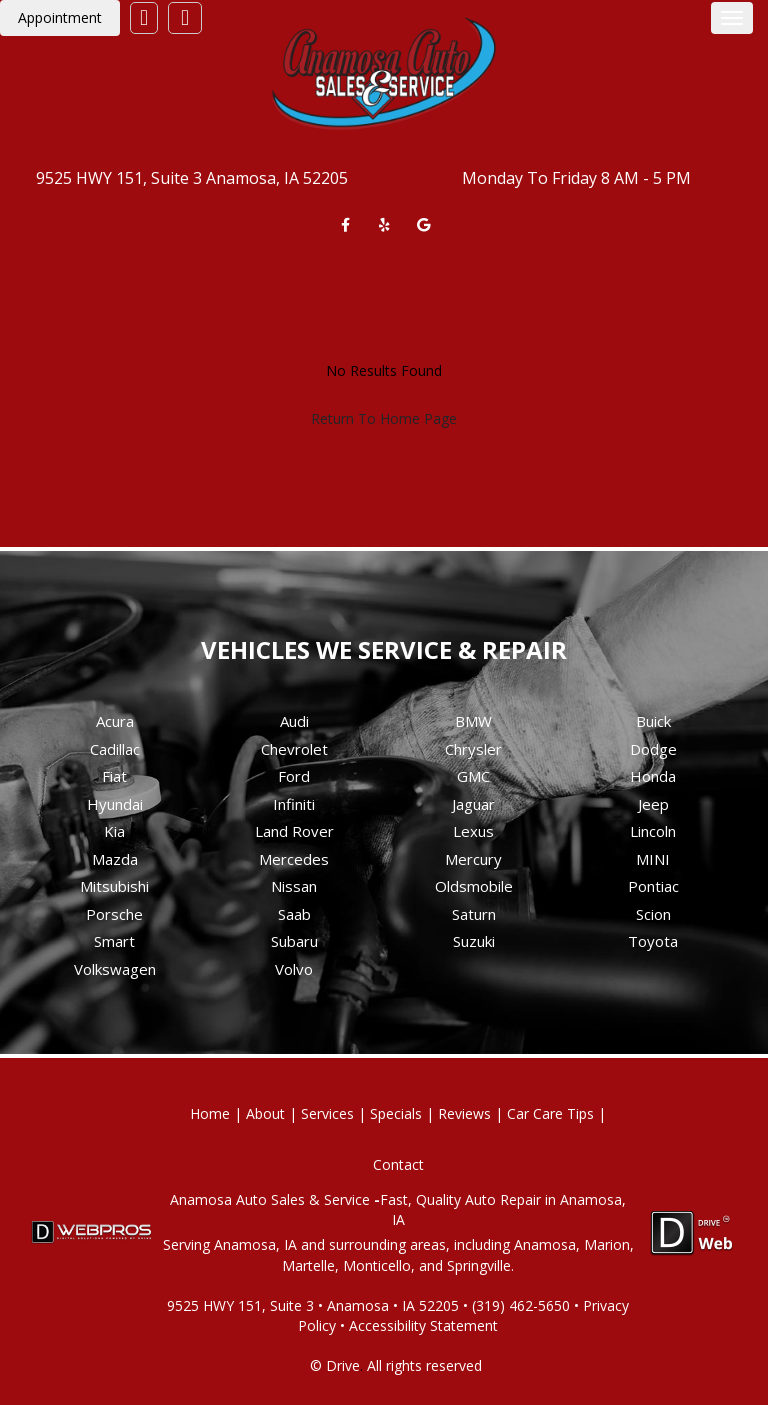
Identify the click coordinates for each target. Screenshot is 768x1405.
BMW (473, 721)
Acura (115, 721)
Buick (653, 721)
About (265, 1113)
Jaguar (473, 804)
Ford (294, 776)
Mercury (473, 859)
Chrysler (473, 749)
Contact (398, 1164)
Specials (396, 1113)
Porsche (114, 914)
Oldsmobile (474, 886)
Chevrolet (294, 749)
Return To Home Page (384, 418)
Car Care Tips (550, 1113)
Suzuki (474, 941)
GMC (473, 776)
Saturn (474, 914)
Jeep (653, 804)
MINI (653, 859)
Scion (653, 914)
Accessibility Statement (423, 1325)
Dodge (653, 749)
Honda (653, 776)
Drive (343, 1365)
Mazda (115, 859)
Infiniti (294, 804)
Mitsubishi (114, 886)
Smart (114, 941)
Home (210, 1113)
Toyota (653, 941)
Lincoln (653, 831)
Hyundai (115, 804)
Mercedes (294, 859)
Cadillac (115, 749)
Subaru (294, 941)
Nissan (294, 886)
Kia (114, 831)
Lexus (473, 831)
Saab (294, 914)
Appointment (60, 17)
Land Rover (294, 831)
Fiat (114, 776)
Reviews (464, 1113)
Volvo (294, 969)
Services (327, 1113)
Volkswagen (115, 969)
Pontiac (653, 886)
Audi (294, 721)
